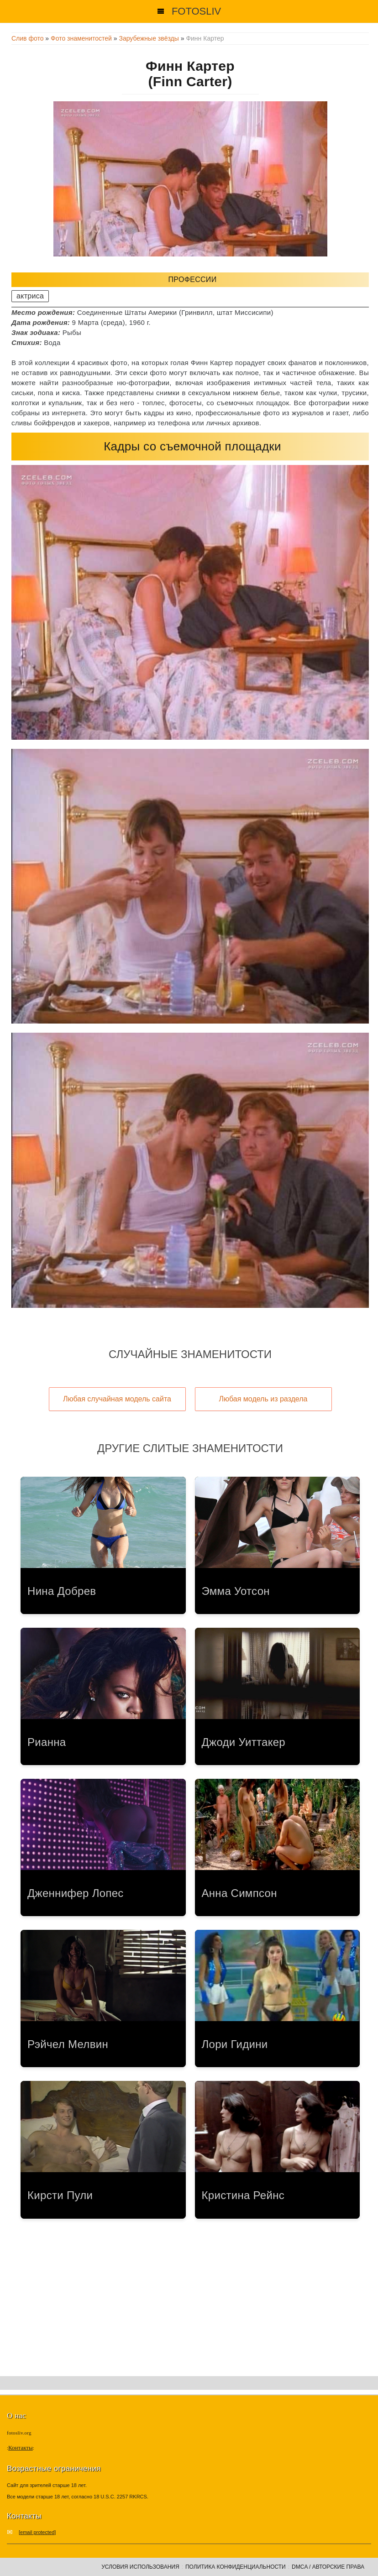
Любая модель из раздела (263, 1399)
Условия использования (140, 2567)
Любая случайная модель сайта (117, 1399)
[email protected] (37, 2532)
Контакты (20, 2447)
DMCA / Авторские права (328, 2567)
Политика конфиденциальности (235, 2567)
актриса (30, 296)
